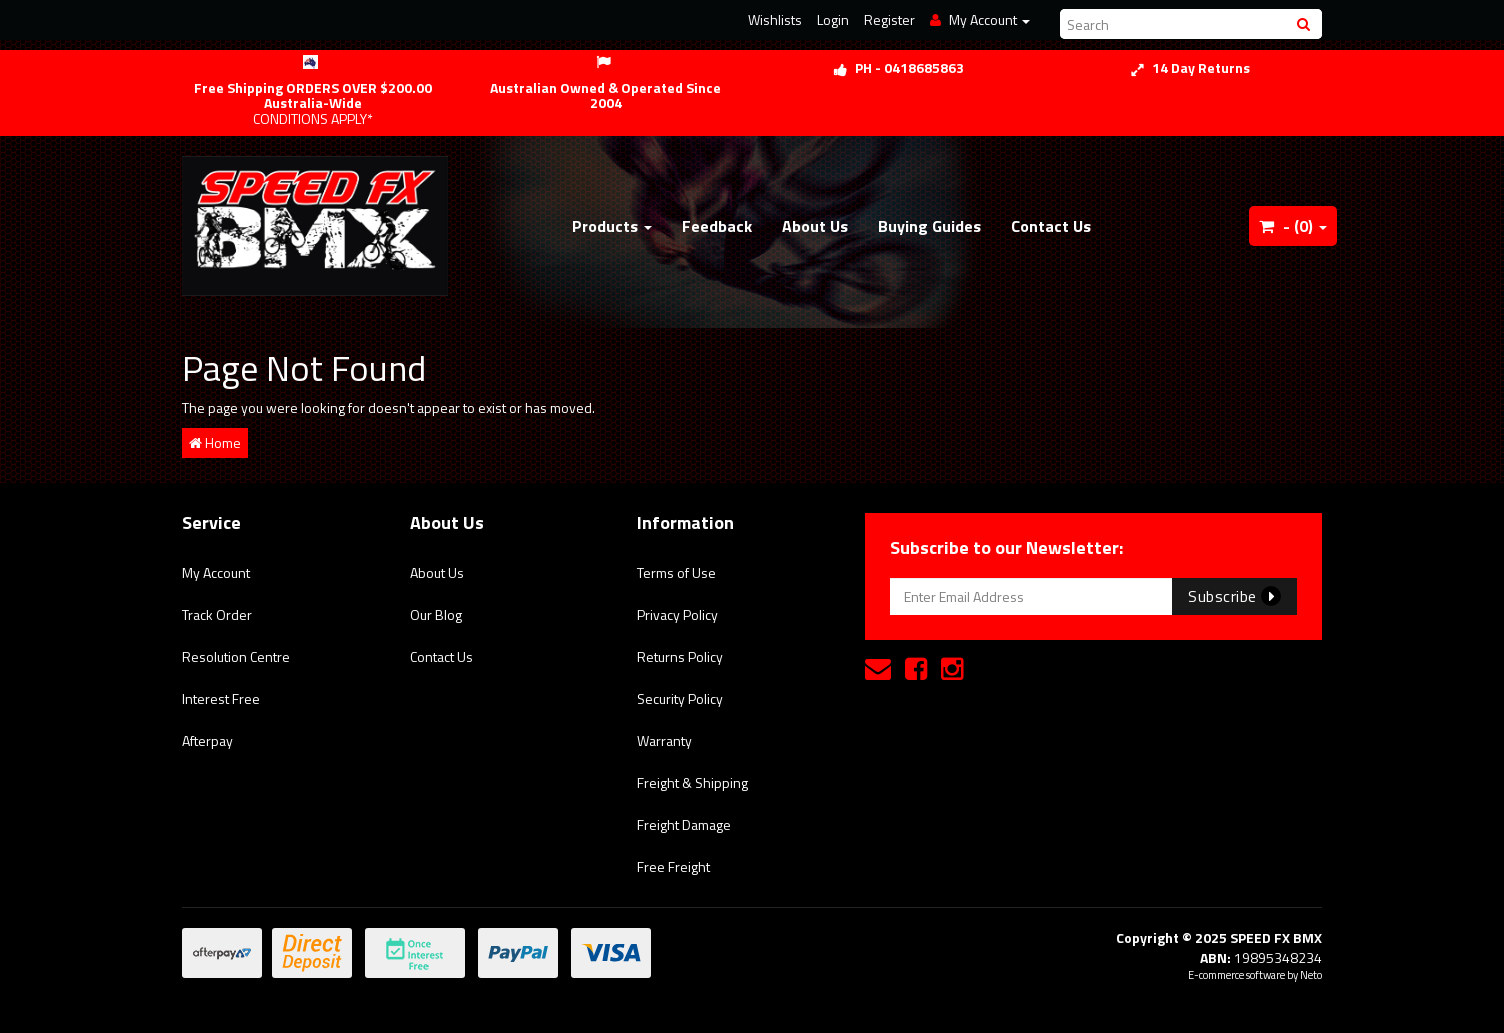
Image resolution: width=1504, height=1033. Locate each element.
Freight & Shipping (692, 782)
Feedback (717, 226)
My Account (216, 572)
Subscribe (1234, 596)
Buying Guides (929, 226)
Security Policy (680, 698)
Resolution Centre (236, 656)
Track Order (217, 614)
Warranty (664, 740)
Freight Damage (684, 824)
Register (889, 19)
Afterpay (207, 740)
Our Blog (436, 614)
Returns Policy (680, 656)
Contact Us (1051, 226)
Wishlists (775, 19)
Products (612, 226)
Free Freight (673, 866)
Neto (1311, 975)
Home (215, 442)
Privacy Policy (677, 614)
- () (1293, 226)
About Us (815, 226)
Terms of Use (676, 572)
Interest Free (221, 698)
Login (833, 19)
